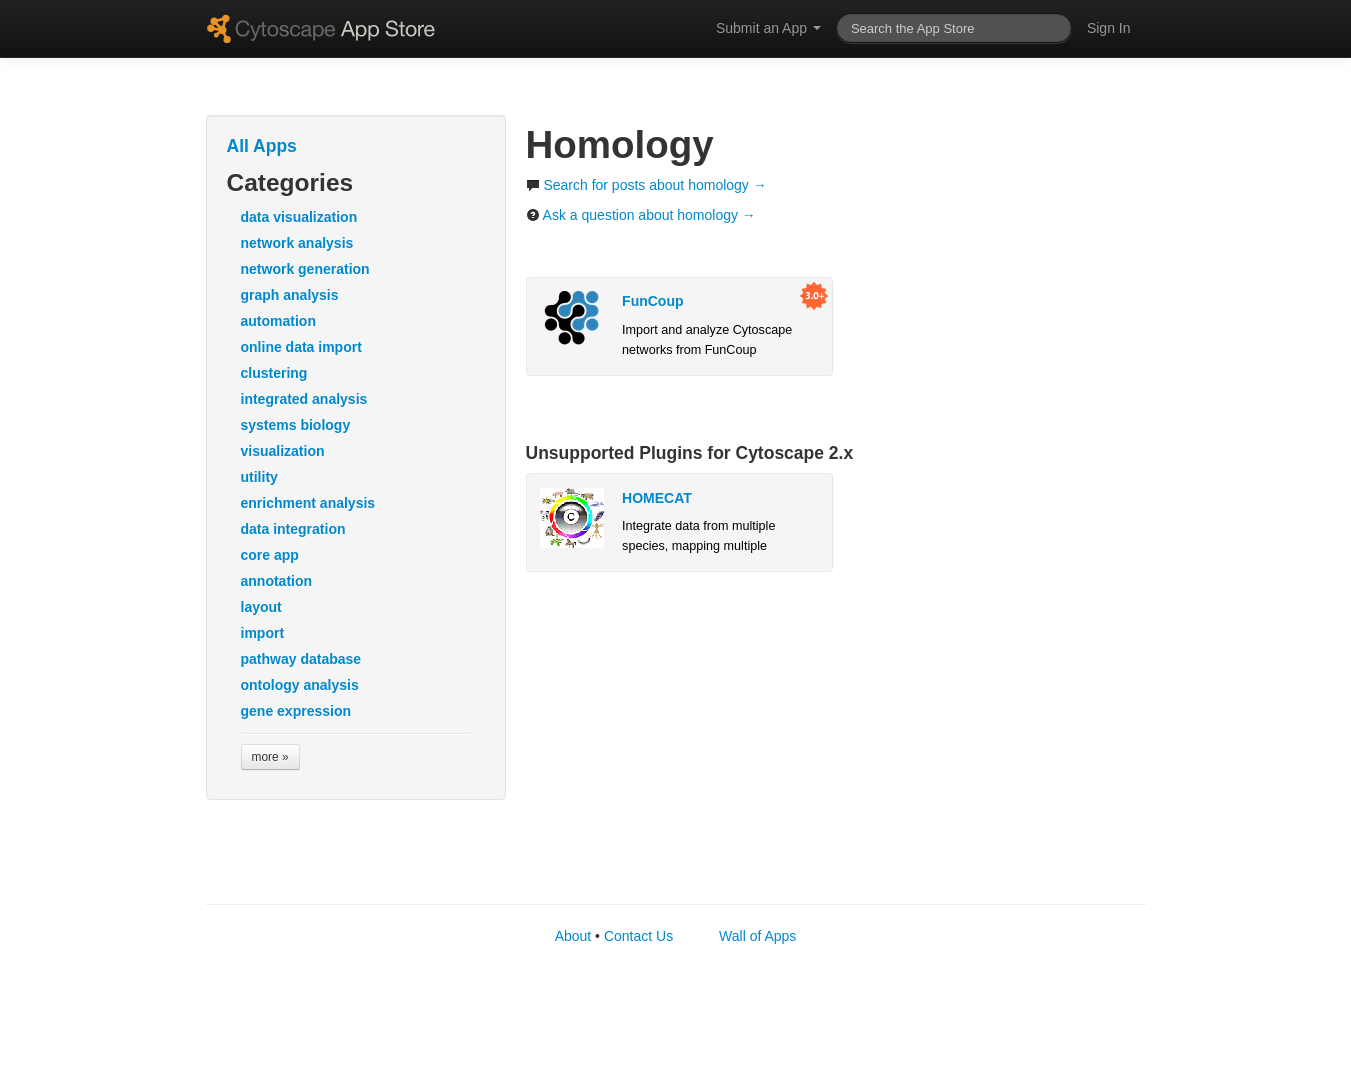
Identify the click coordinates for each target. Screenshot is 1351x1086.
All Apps (262, 146)
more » (270, 757)
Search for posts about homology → (646, 185)
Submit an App (768, 28)
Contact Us (638, 936)
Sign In (1109, 28)
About (573, 936)
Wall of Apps (757, 936)
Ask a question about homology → (641, 215)
